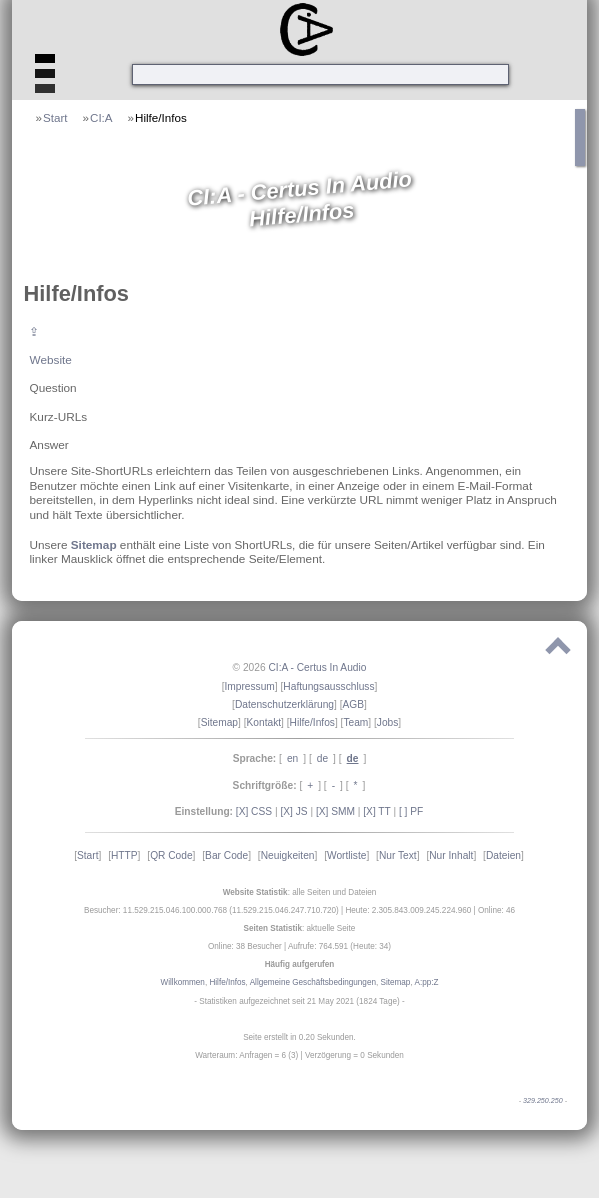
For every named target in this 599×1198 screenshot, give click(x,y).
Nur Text (398, 855)
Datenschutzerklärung (284, 704)
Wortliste (346, 855)
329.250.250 (543, 1101)
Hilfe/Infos (161, 117)
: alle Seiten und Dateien (300, 892)
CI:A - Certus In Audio (317, 667)
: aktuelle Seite (300, 928)
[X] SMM (335, 811)
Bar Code (226, 855)
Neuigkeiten (288, 855)
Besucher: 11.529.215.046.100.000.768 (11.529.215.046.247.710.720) (211, 910)
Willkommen (183, 982)
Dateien (503, 855)
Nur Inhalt (451, 855)
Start (55, 117)
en (292, 758)
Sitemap (94, 544)
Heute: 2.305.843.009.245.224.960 (408, 910)
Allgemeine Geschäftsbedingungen (313, 982)
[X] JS (293, 811)
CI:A (101, 117)
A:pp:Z (426, 982)
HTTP (124, 855)
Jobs (388, 722)
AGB (354, 704)
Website (50, 359)
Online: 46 (496, 910)
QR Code (171, 855)
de (322, 758)
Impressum (249, 686)
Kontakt (264, 722)
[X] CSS (254, 811)
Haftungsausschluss (328, 686)
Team (355, 722)
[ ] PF (411, 811)
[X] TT (376, 811)
